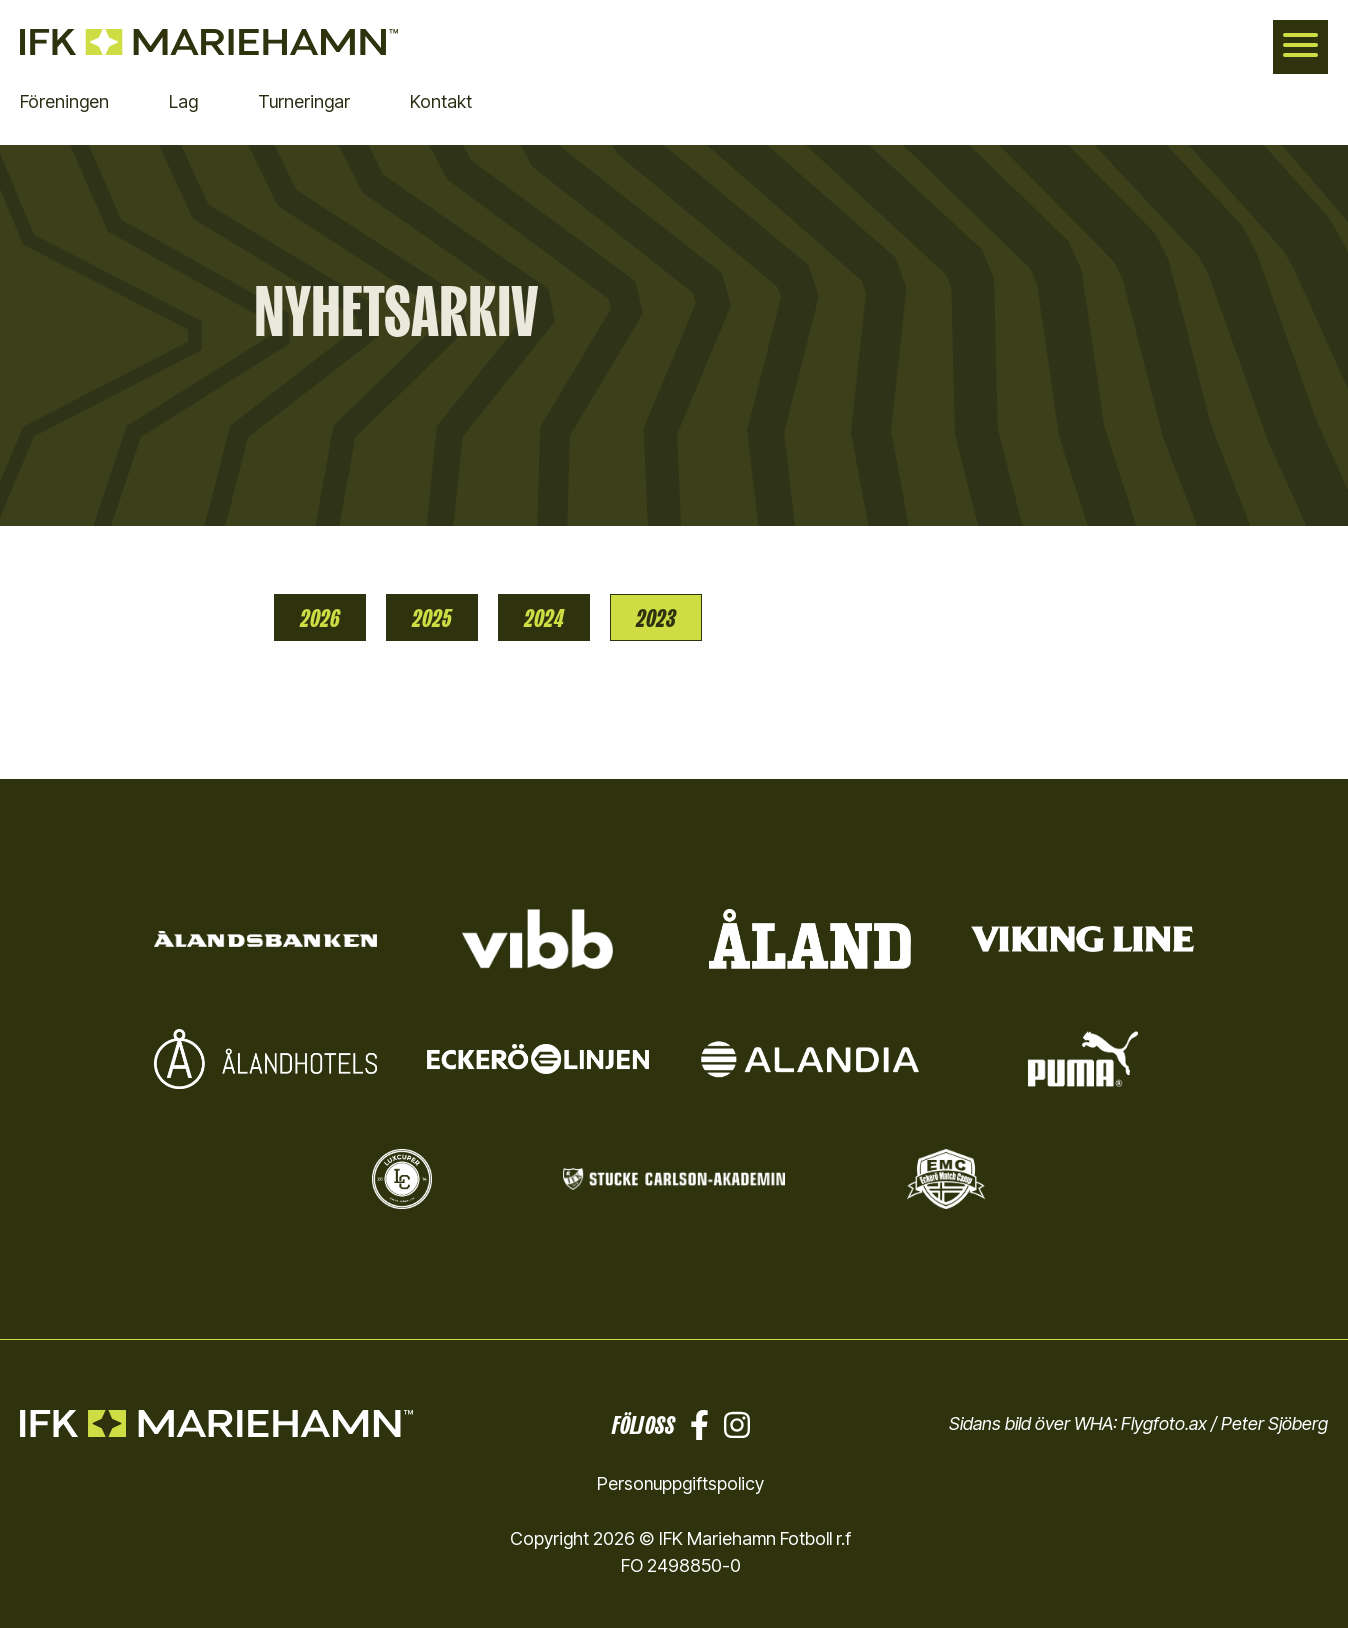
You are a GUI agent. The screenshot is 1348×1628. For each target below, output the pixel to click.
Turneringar (304, 101)
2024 (544, 617)
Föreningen (64, 101)
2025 (432, 617)
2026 (320, 617)
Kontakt (441, 101)
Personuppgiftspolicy (681, 1483)
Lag (183, 101)
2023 (656, 617)
